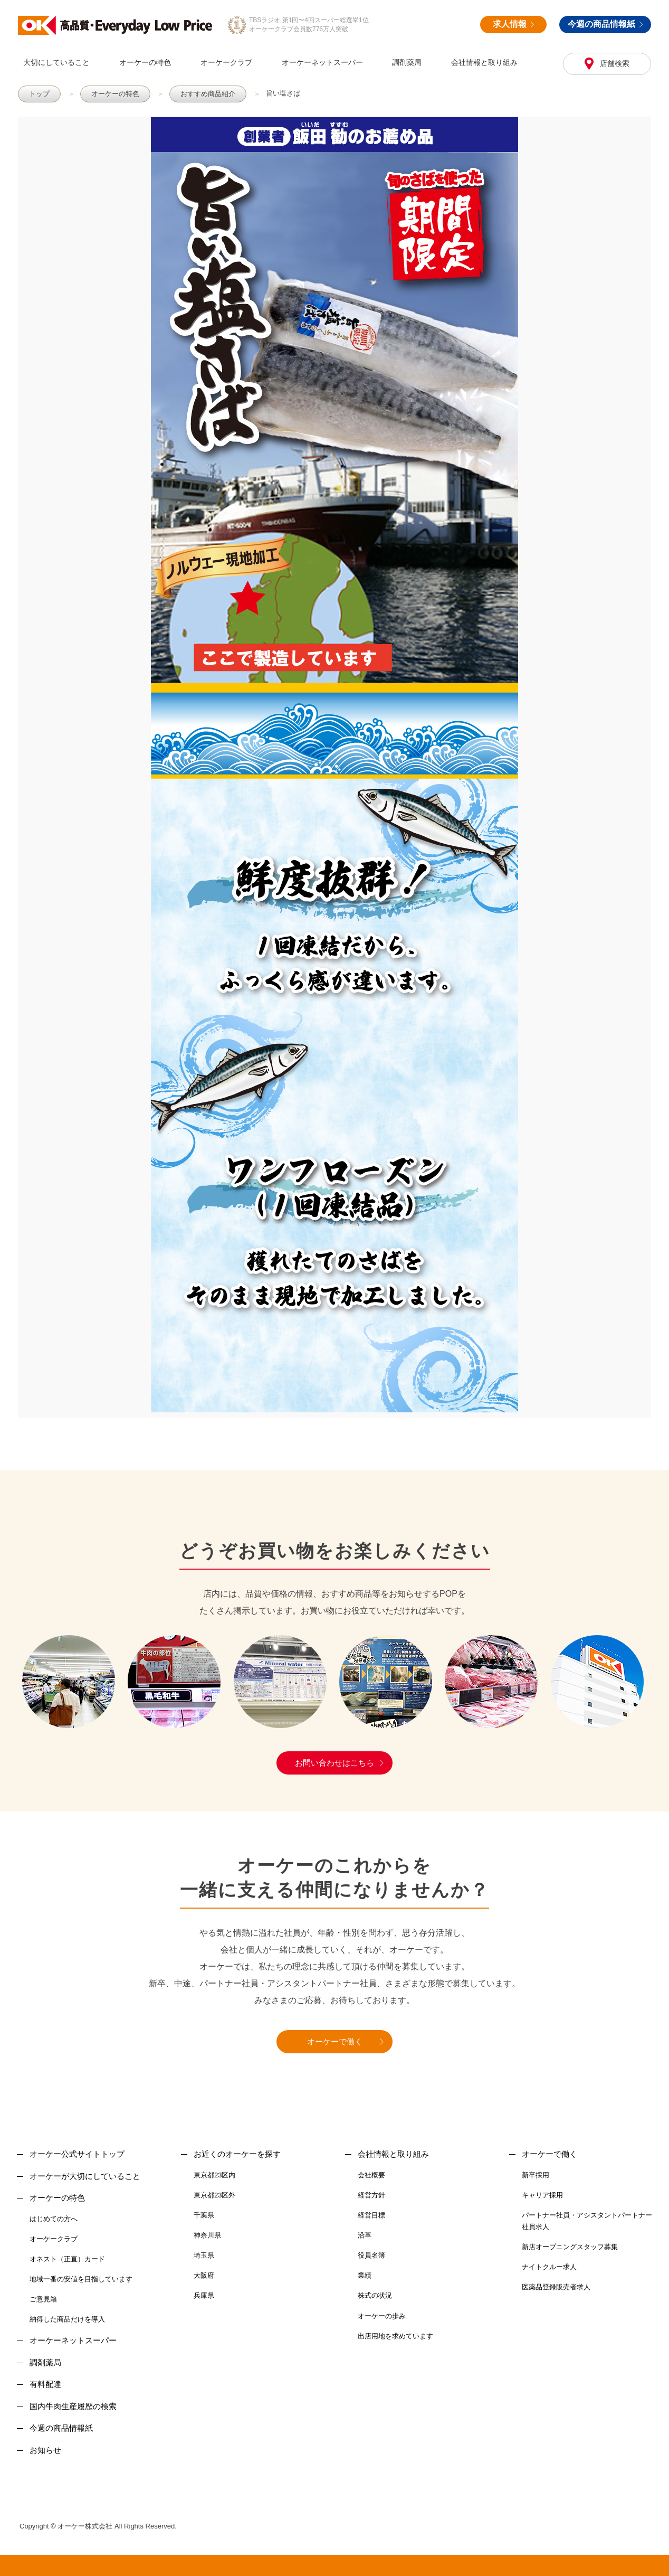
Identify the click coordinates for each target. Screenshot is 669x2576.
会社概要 (371, 2175)
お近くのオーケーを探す (237, 2153)
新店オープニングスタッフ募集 (570, 2247)
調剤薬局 (407, 62)
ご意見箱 (43, 2299)
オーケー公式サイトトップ (77, 2153)
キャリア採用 (542, 2195)
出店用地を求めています (395, 2336)
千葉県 (204, 2215)
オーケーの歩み (382, 2316)
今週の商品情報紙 (605, 24)
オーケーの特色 (145, 62)
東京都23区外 (214, 2195)
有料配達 (45, 2384)
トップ (39, 94)
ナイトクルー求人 (549, 2267)
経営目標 (371, 2215)
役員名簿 (371, 2255)
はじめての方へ (54, 2219)
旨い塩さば (283, 93)
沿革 (364, 2235)
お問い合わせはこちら (334, 1762)
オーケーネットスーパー (322, 62)
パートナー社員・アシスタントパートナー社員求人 (587, 2221)
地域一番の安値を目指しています (81, 2279)
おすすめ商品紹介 (207, 94)
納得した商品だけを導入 (67, 2319)
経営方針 (371, 2195)
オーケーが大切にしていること (85, 2176)
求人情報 (513, 24)
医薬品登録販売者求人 (556, 2287)
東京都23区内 (214, 2175)
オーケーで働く (334, 2041)
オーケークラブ (226, 62)
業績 (364, 2275)
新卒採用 (535, 2175)
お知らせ (45, 2450)
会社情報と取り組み (484, 62)
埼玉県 (204, 2255)
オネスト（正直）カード (67, 2259)
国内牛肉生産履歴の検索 (73, 2406)
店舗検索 (613, 63)
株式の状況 (375, 2295)
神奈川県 (207, 2235)
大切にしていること (56, 62)
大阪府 (204, 2275)
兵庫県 (204, 2295)
